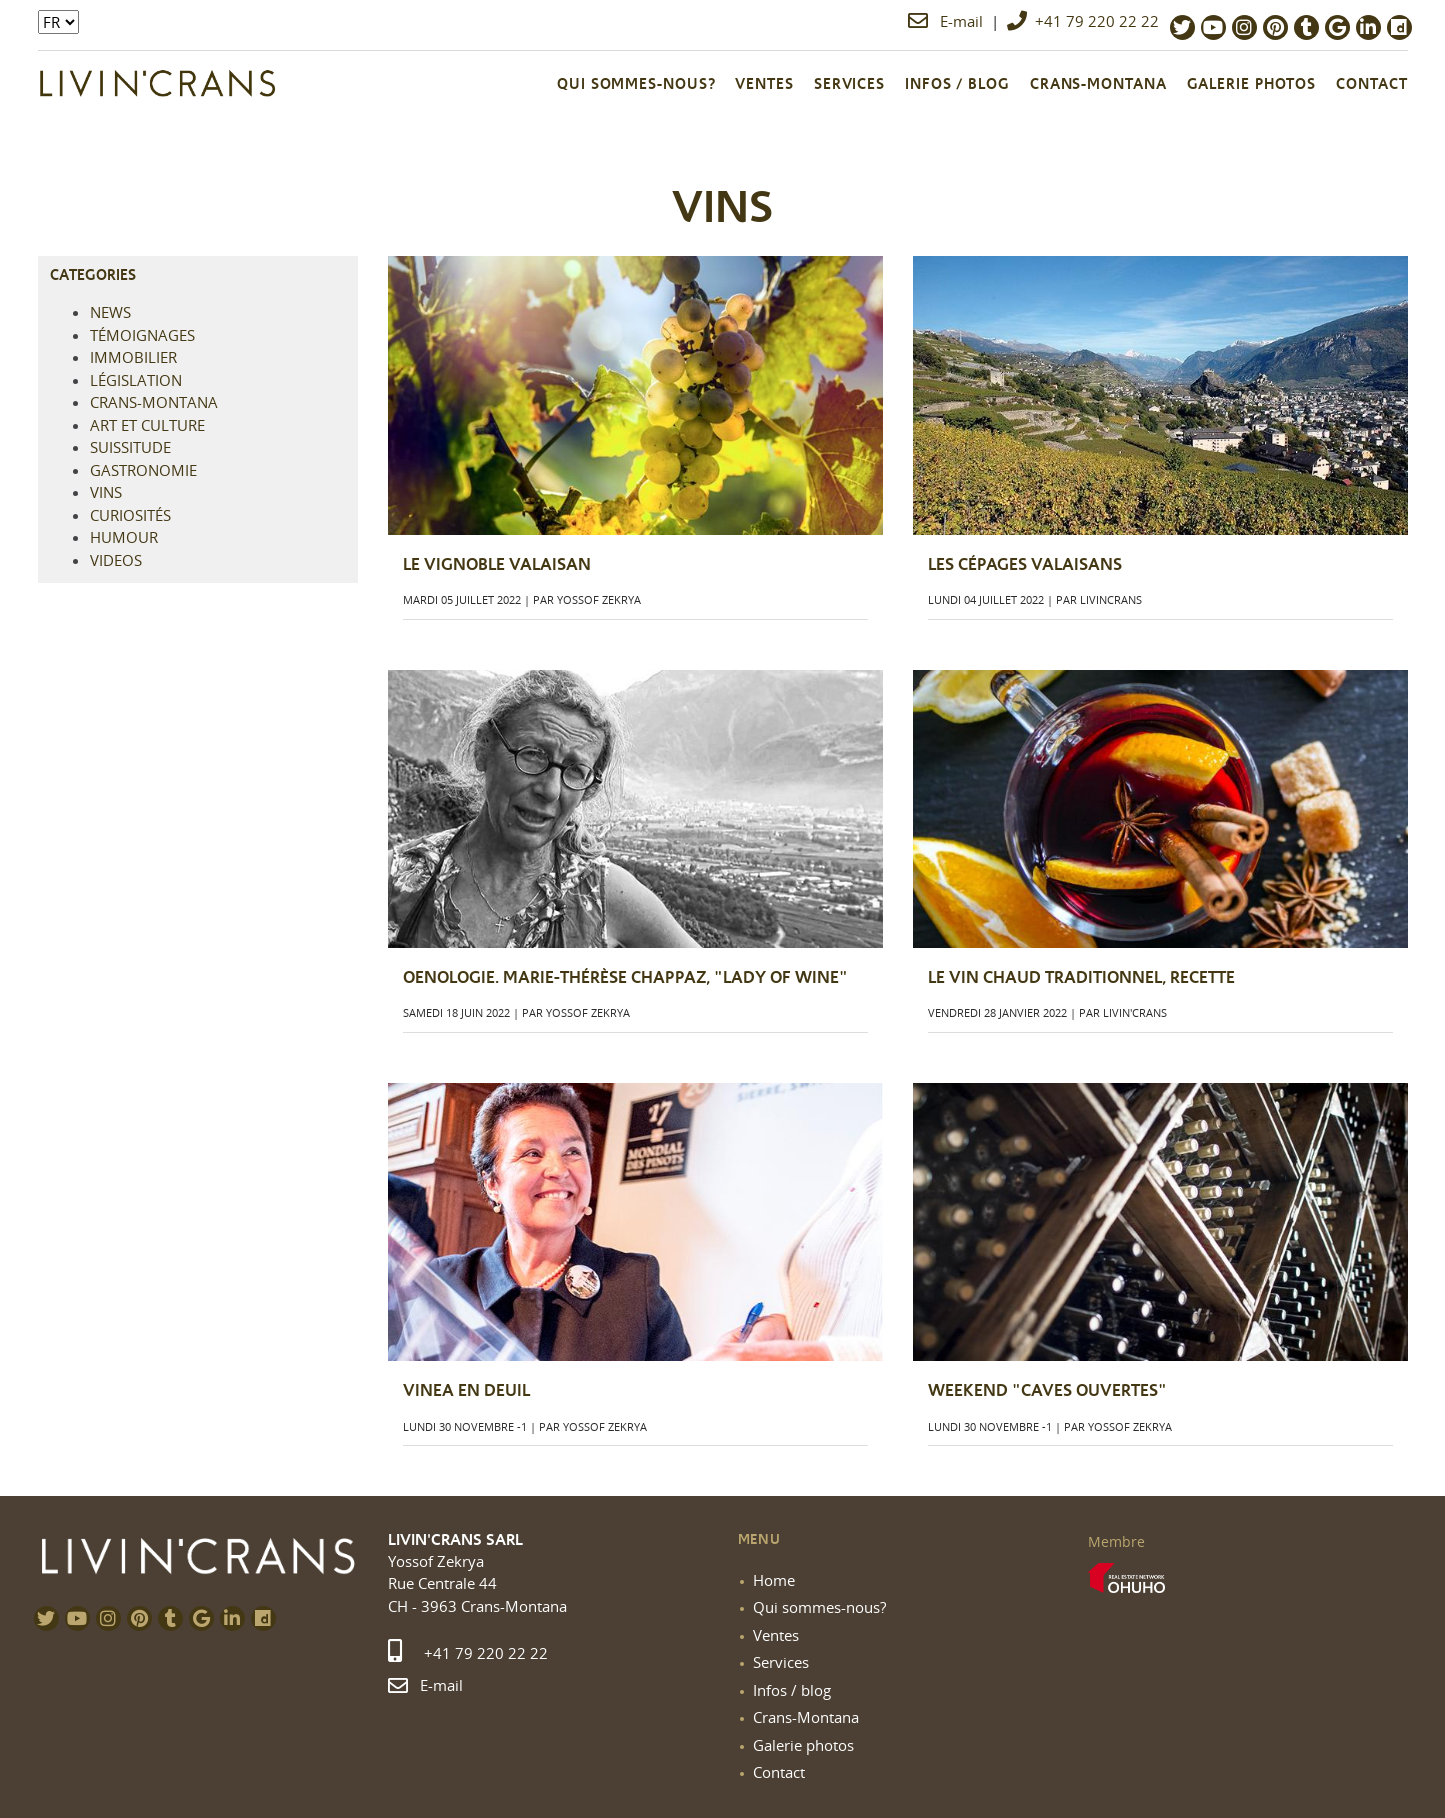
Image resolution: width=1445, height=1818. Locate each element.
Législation (136, 380)
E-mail (947, 21)
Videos (116, 560)
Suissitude (130, 447)
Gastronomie (143, 470)
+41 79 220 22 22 (1083, 21)
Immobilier (133, 357)
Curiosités (130, 515)
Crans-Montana (154, 402)
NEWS (110, 312)
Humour (124, 537)
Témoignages (142, 335)
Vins (106, 492)
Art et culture (147, 425)
